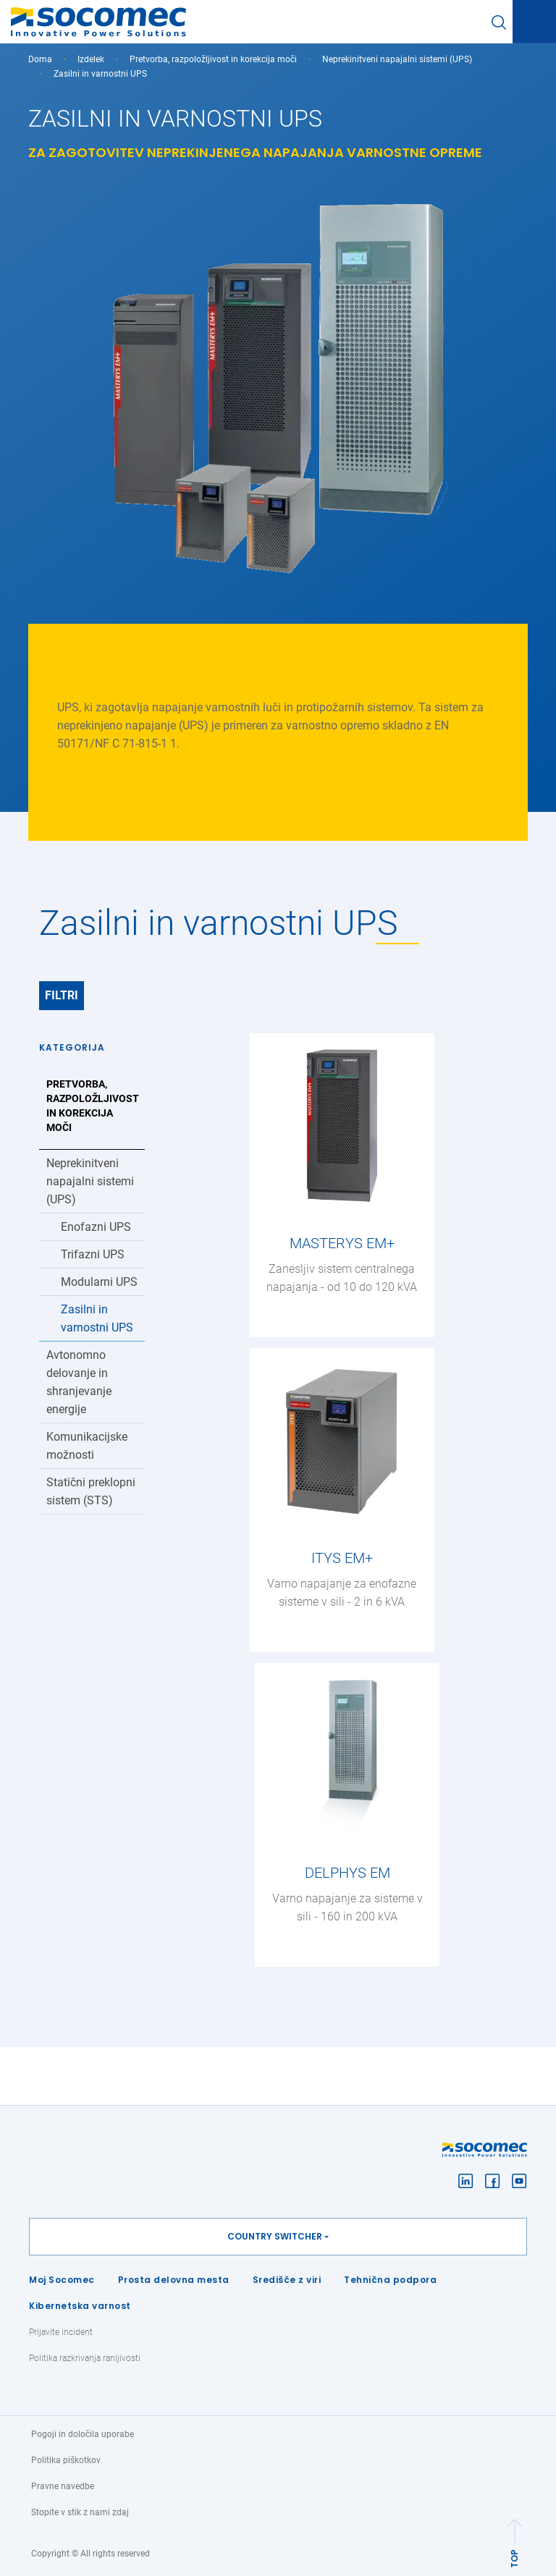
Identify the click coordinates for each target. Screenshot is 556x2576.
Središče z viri (287, 2280)
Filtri (61, 995)
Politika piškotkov (66, 2460)
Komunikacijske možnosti (86, 1446)
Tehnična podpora (390, 2280)
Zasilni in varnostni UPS (97, 1318)
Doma (40, 59)
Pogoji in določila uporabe (82, 2434)
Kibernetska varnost (80, 2306)
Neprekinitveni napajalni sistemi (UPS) (397, 59)
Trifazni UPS (93, 1254)
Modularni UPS (99, 1282)
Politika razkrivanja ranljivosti (84, 2358)
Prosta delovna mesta (173, 2280)
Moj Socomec (62, 2280)
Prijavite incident (61, 2332)
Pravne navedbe (62, 2486)
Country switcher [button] (274, 2236)
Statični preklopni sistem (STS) (90, 1491)
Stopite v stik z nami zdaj (80, 2512)
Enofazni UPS (96, 1227)
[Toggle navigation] (534, 22)
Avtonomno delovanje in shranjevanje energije (78, 1382)
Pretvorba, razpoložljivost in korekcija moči (213, 59)
